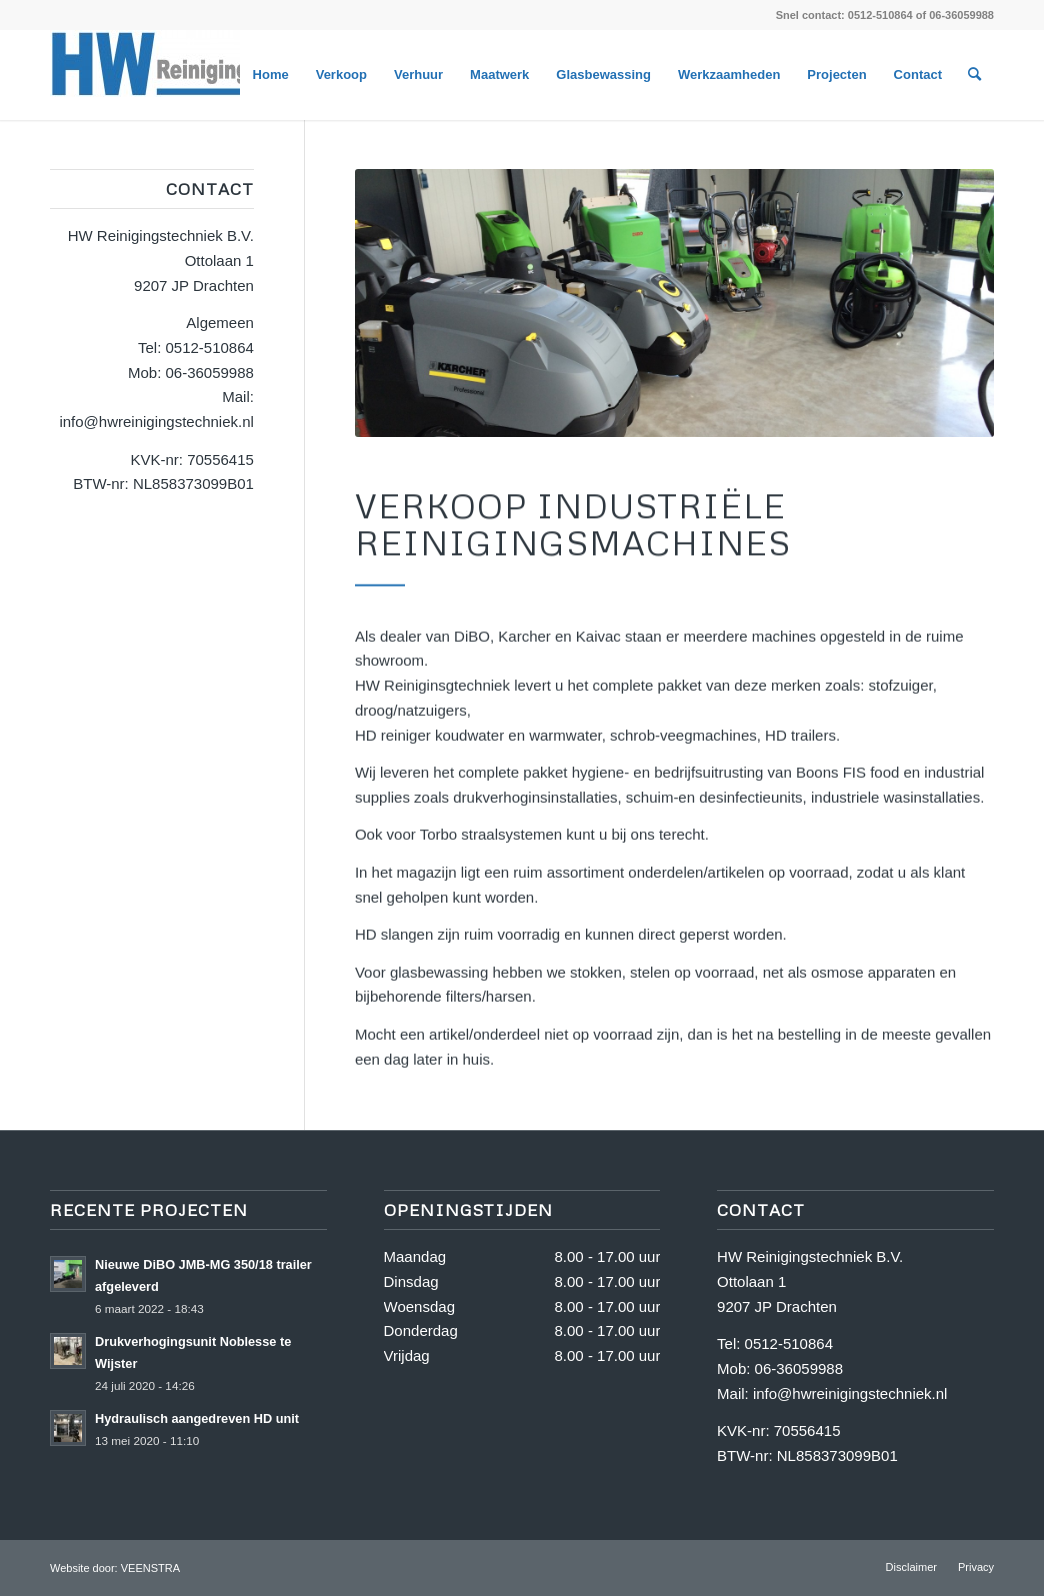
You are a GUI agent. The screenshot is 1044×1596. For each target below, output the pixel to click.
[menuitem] (271, 75)
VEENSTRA (150, 1568)
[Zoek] (974, 75)
